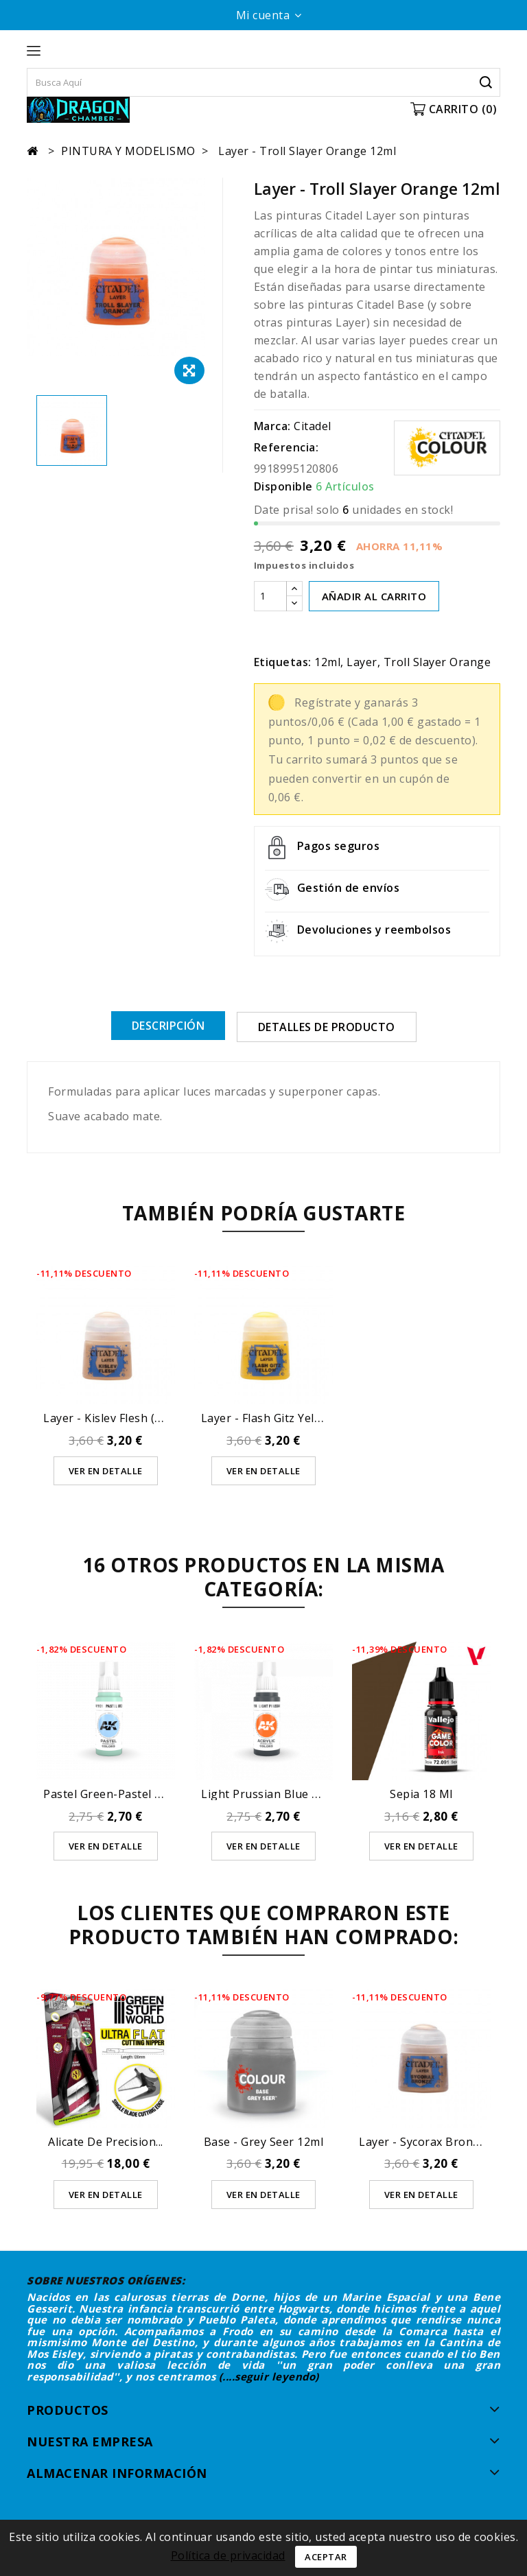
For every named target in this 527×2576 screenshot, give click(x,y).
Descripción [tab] (168, 1025)
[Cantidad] (270, 596)
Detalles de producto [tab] (326, 1027)
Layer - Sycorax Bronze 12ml (437, 2141)
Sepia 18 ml (421, 1793)
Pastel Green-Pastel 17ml (111, 1793)
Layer (362, 662)
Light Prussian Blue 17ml (269, 1793)
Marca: (272, 426)
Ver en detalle (106, 1470)
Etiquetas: (283, 662)
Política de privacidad (228, 2555)
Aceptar (326, 2557)
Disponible (283, 486)
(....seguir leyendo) (269, 2376)
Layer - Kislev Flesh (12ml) (114, 1417)
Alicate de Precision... (105, 2141)
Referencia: (286, 447)
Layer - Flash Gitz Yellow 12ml (281, 1417)
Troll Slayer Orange (437, 662)
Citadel (312, 426)
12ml (327, 662)
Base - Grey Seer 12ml (264, 2141)
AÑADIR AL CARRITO (374, 596)
